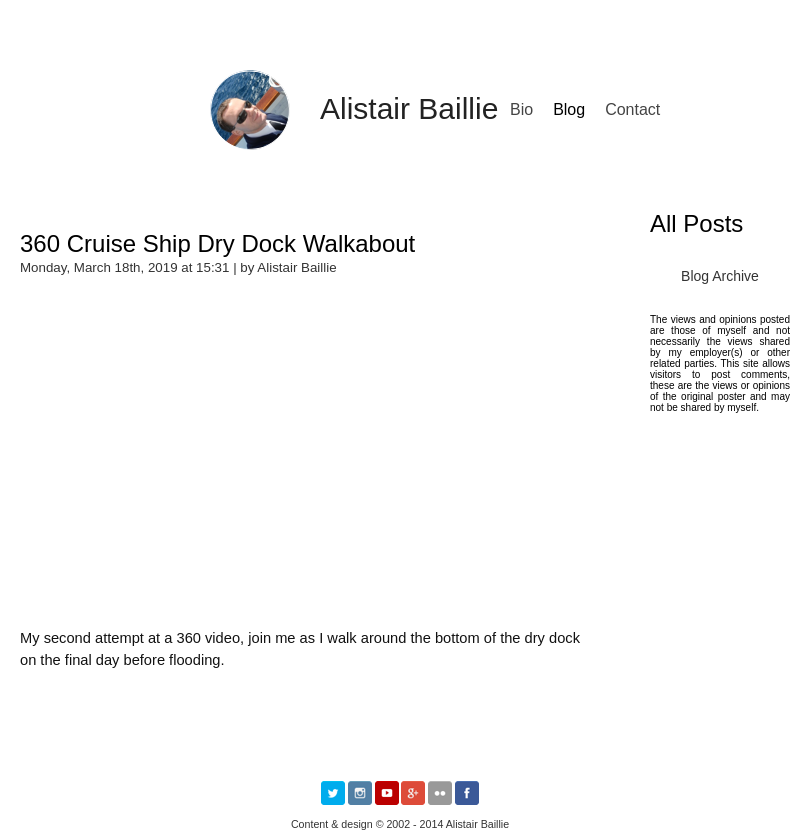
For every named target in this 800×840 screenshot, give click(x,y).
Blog (569, 109)
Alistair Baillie (409, 108)
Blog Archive (720, 276)
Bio (521, 109)
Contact (632, 109)
